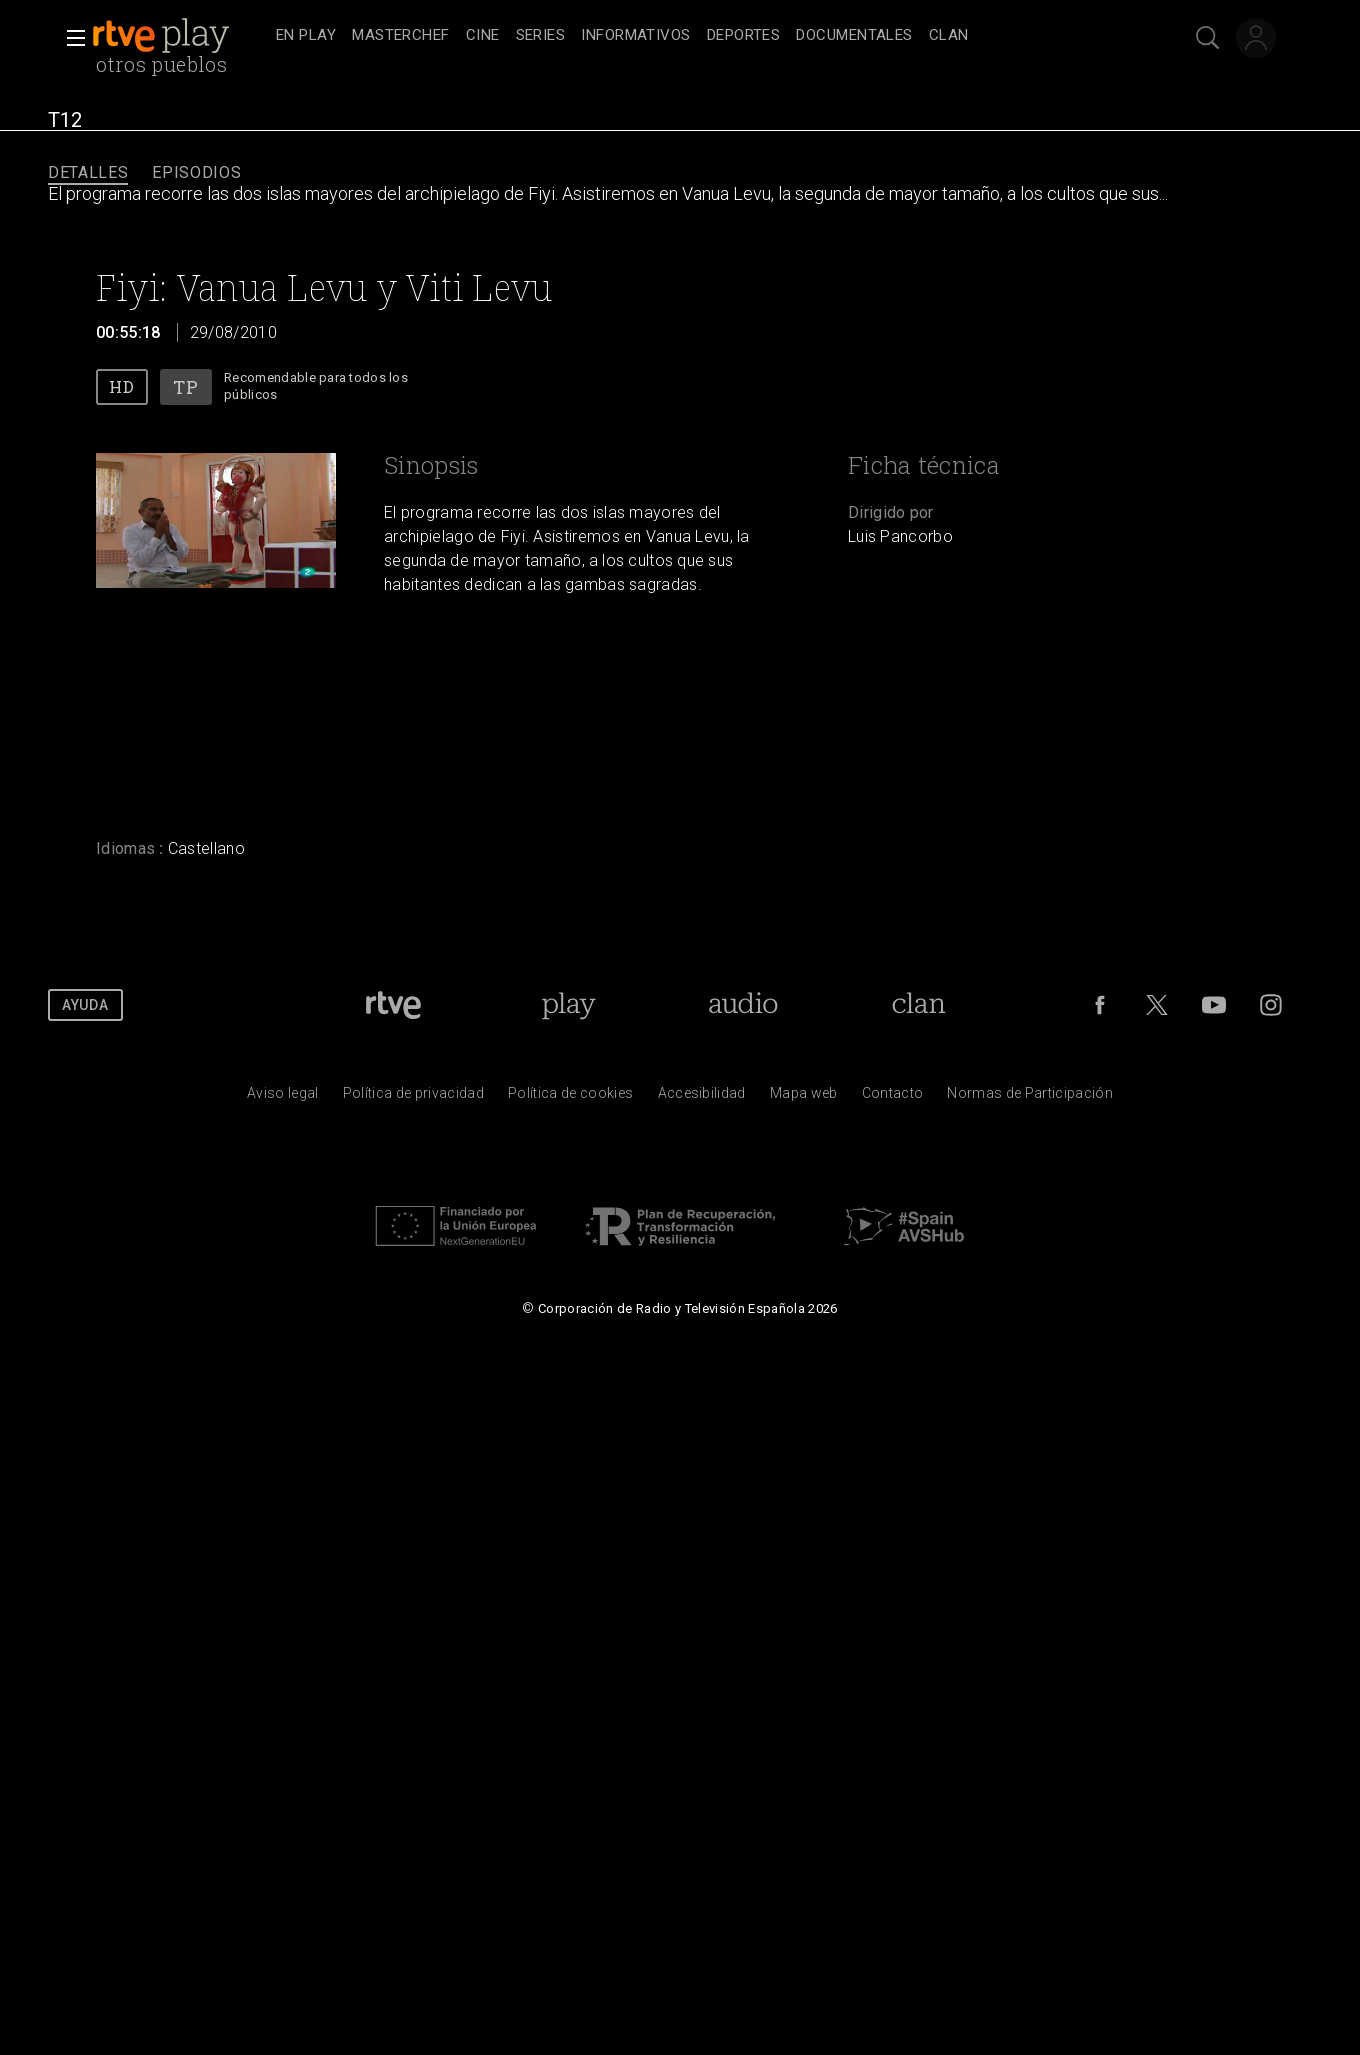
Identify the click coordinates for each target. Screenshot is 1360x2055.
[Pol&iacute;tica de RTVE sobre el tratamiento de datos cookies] (570, 1098)
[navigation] (702, 36)
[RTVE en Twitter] (1157, 1005)
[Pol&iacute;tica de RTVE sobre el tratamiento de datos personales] (413, 1098)
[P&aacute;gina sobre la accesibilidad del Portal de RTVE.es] (702, 1098)
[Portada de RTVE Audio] (743, 1005)
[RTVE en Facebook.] (1100, 1005)
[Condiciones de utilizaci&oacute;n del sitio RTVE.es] (283, 1098)
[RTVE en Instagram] (1271, 1005)
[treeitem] (306, 36)
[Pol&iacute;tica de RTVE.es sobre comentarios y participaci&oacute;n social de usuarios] (1030, 1098)
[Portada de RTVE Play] (568, 1005)
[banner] (180, 36)
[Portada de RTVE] (393, 1005)
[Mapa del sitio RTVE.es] (804, 1098)
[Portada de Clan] (918, 1005)
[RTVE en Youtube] (1214, 1005)
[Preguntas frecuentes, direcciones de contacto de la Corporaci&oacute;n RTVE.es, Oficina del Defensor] (893, 1098)
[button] (70, 38)
